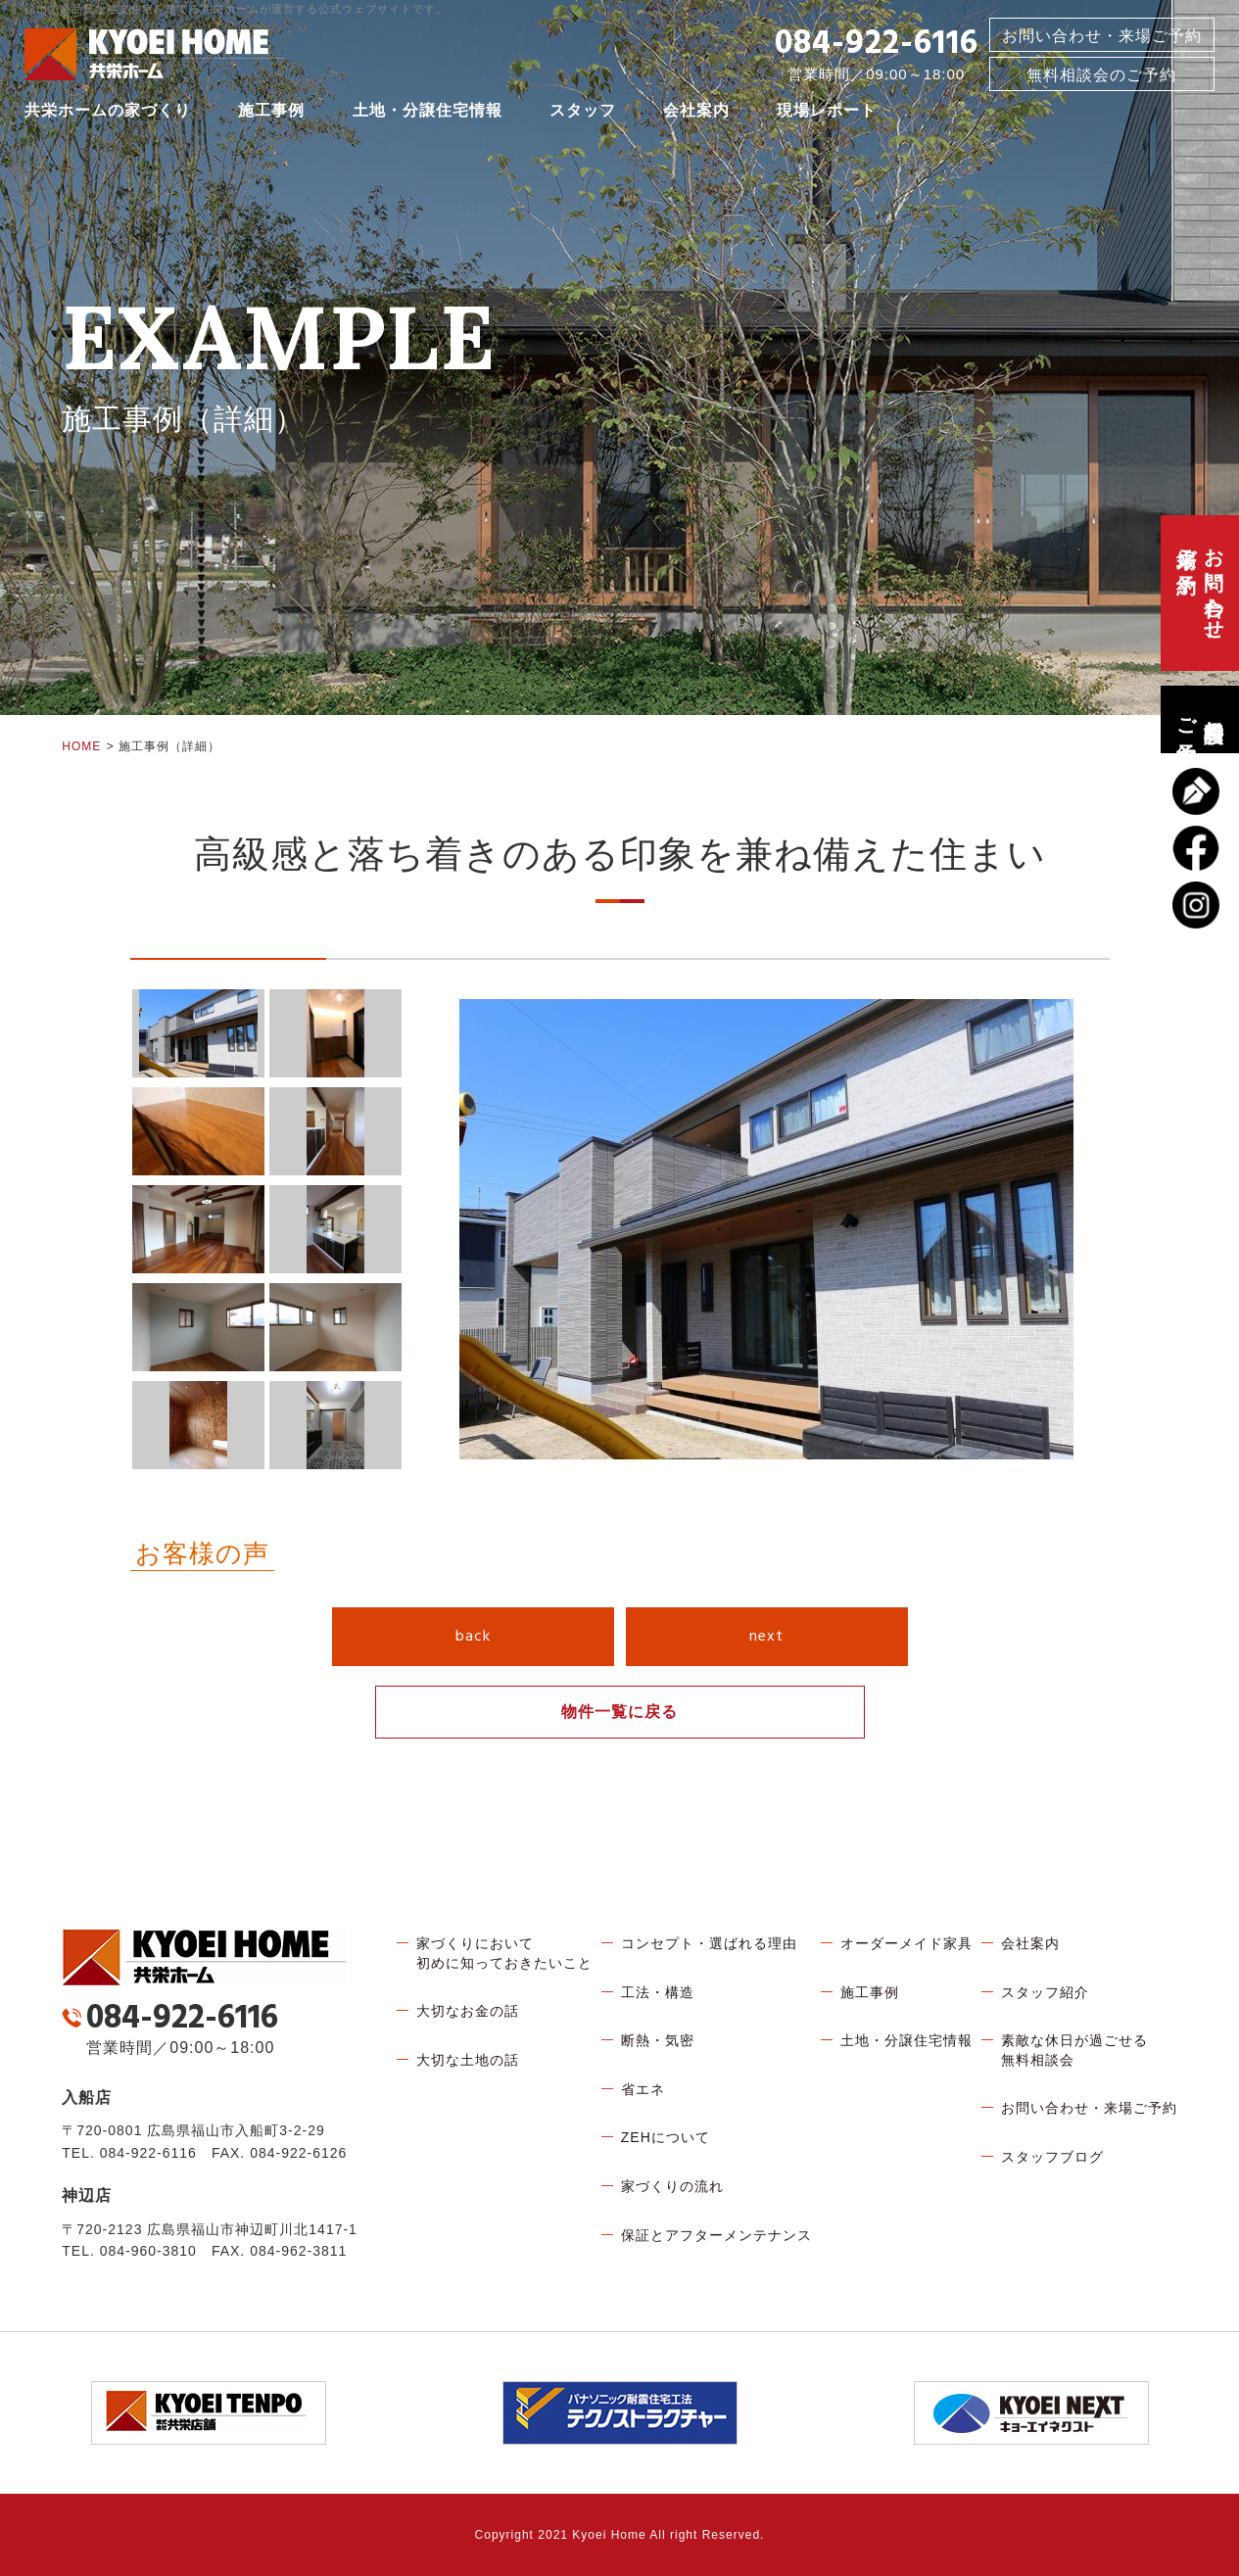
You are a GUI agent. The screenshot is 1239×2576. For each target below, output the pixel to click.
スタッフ (582, 112)
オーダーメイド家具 (906, 1943)
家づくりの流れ (672, 2186)
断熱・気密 (657, 2040)
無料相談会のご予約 (1199, 719)
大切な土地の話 (467, 2060)
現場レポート (827, 112)
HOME (81, 746)
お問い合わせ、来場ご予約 (1199, 593)
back (473, 1636)
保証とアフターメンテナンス (716, 2235)
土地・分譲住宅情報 (427, 112)
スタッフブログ (1052, 2157)
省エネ (643, 2089)
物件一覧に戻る (619, 1711)
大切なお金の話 (467, 2011)
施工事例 (271, 112)
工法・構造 (657, 1992)
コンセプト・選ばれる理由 (709, 1943)
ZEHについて (665, 2137)
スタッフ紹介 (1045, 1992)
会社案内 (696, 112)
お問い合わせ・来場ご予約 (1102, 37)
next (766, 1636)
